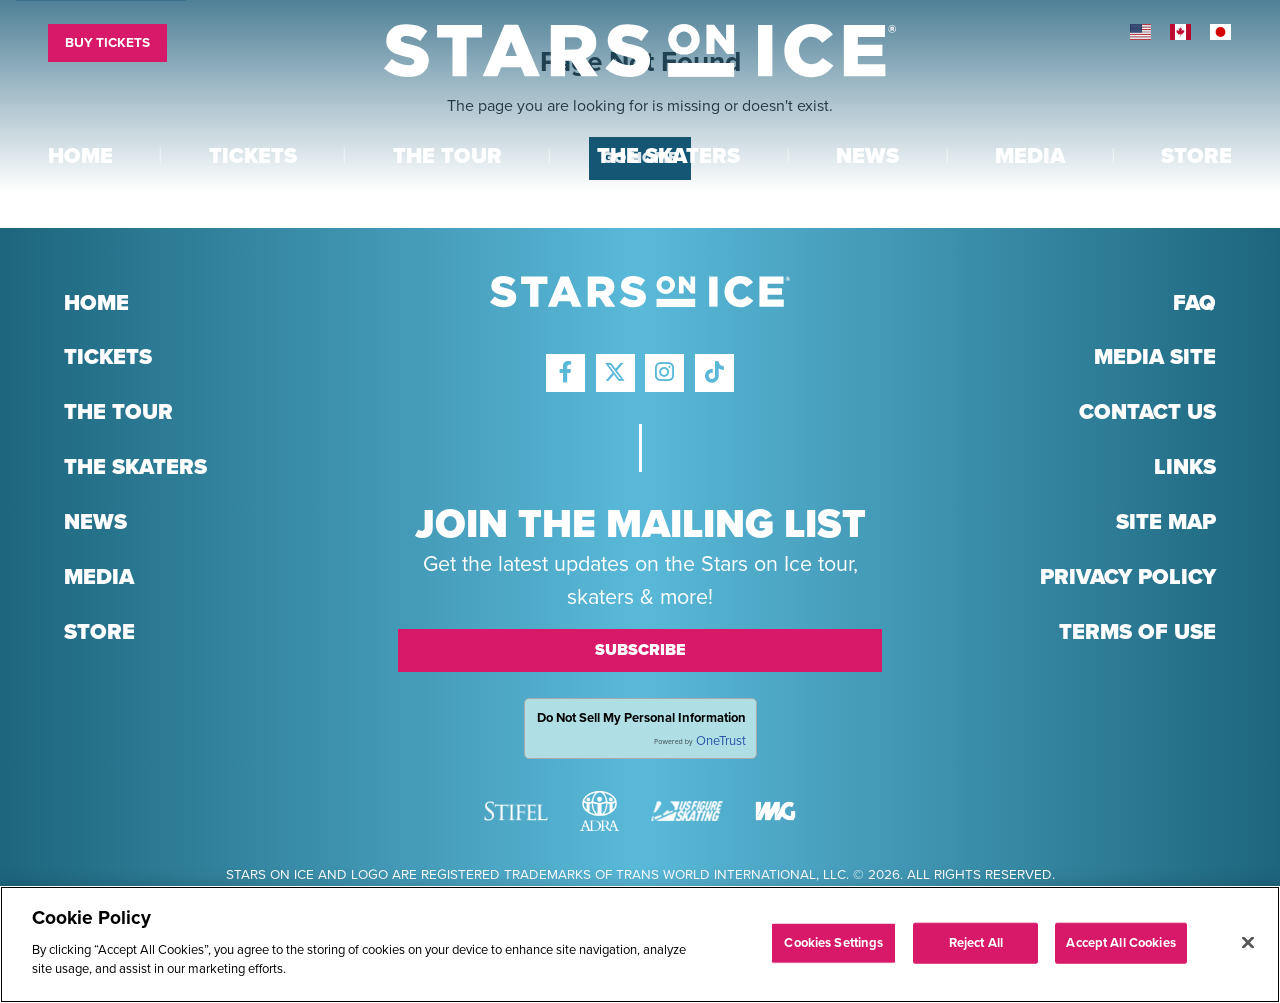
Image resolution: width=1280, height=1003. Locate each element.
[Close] (1248, 942)
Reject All (976, 942)
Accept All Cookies (1120, 942)
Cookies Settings (833, 942)
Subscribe (640, 650)
